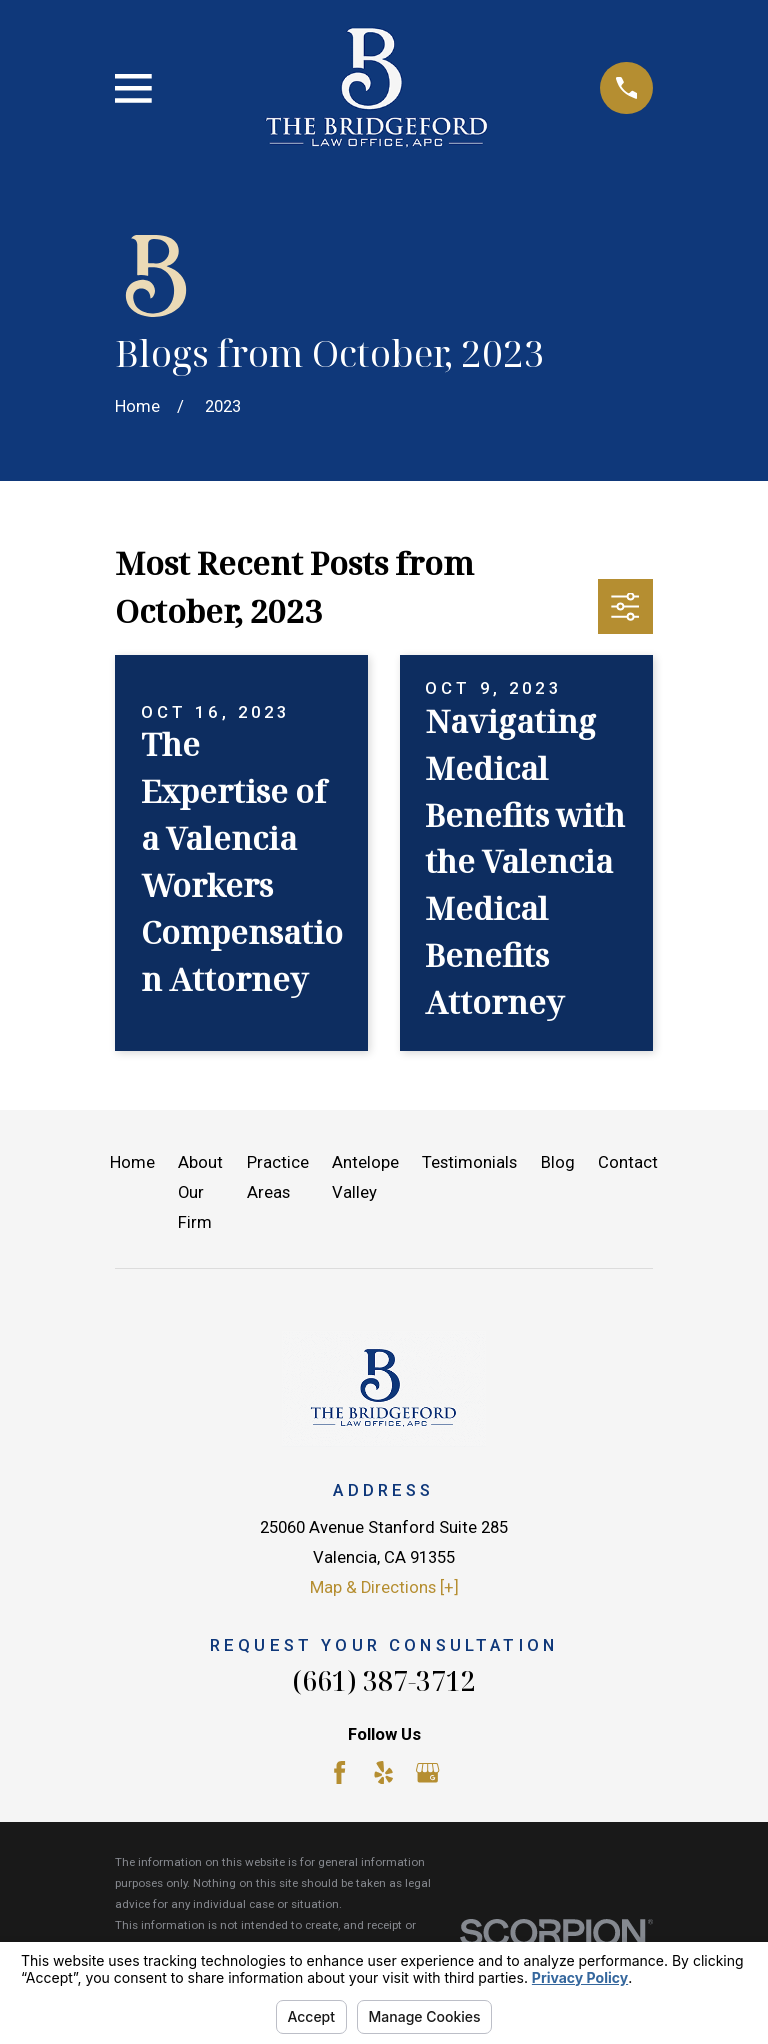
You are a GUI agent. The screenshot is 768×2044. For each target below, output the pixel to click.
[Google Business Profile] (427, 1772)
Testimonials (469, 1162)
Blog (558, 1162)
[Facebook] (339, 1772)
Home (132, 1162)
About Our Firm (200, 1192)
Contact (628, 1162)
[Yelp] (383, 1772)
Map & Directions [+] (384, 1587)
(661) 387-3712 (384, 1680)
